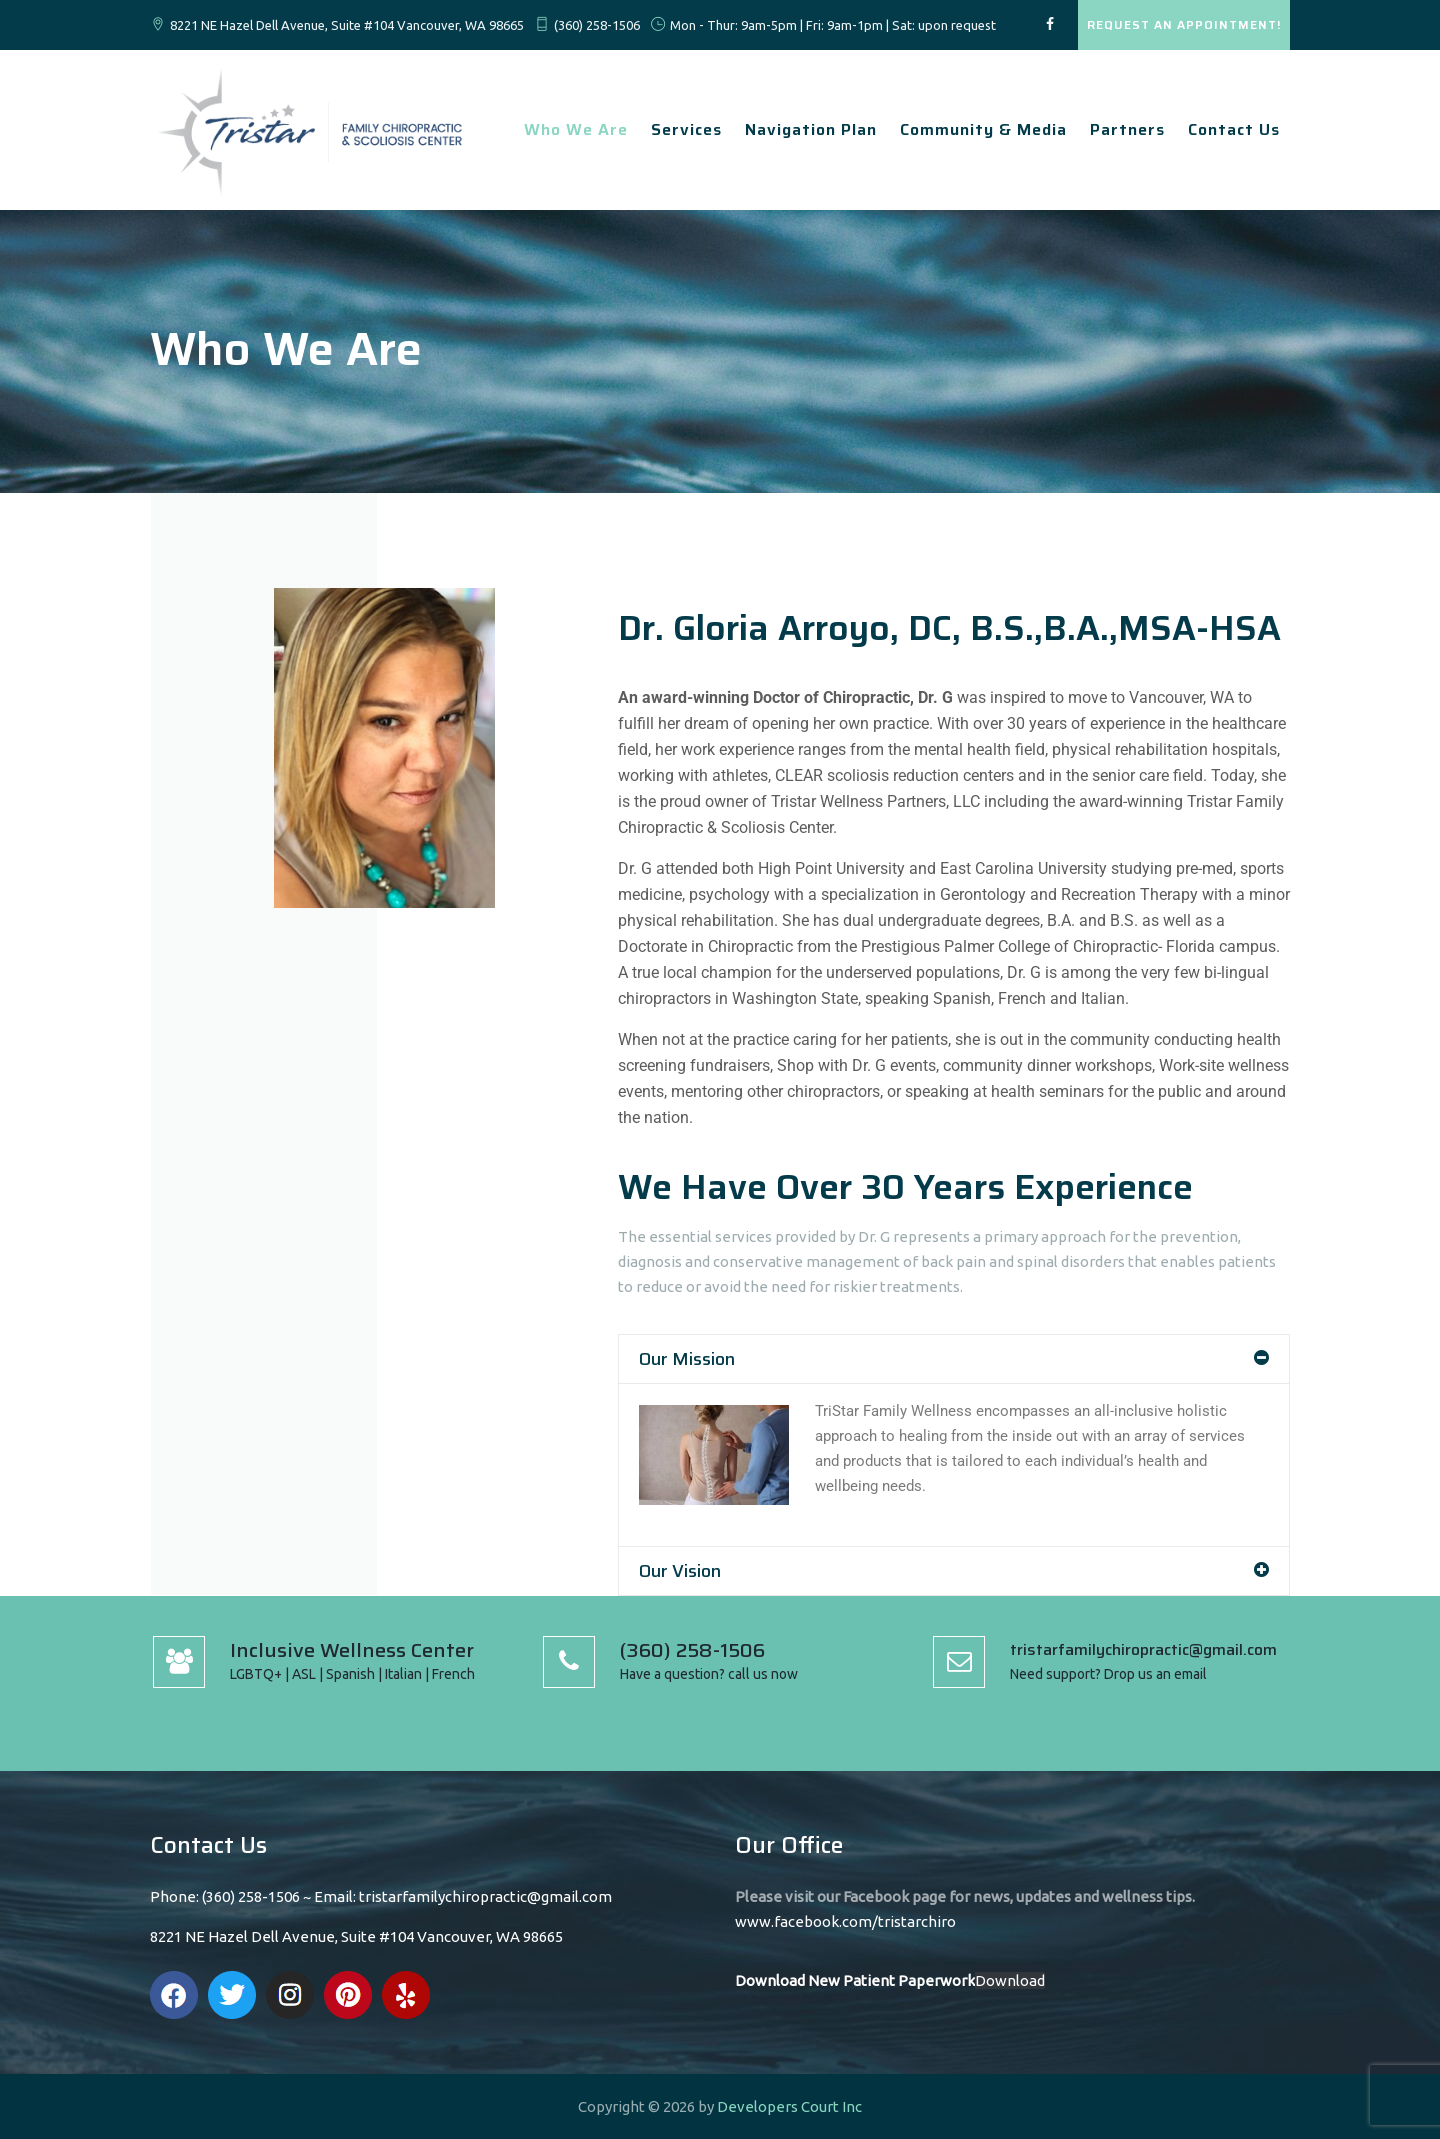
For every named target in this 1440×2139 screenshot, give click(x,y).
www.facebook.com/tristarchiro (845, 1921)
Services (686, 129)
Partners (1127, 129)
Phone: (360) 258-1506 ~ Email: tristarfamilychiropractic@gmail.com (381, 1896)
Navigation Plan (811, 129)
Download (1010, 1980)
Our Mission (687, 1359)
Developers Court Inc (789, 2106)
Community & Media (983, 129)
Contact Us (1234, 129)
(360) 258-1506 (597, 25)
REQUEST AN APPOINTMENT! (1184, 24)
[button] (954, 1359)
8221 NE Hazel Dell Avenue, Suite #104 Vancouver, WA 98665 (347, 25)
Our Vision (680, 1571)
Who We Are (576, 129)
